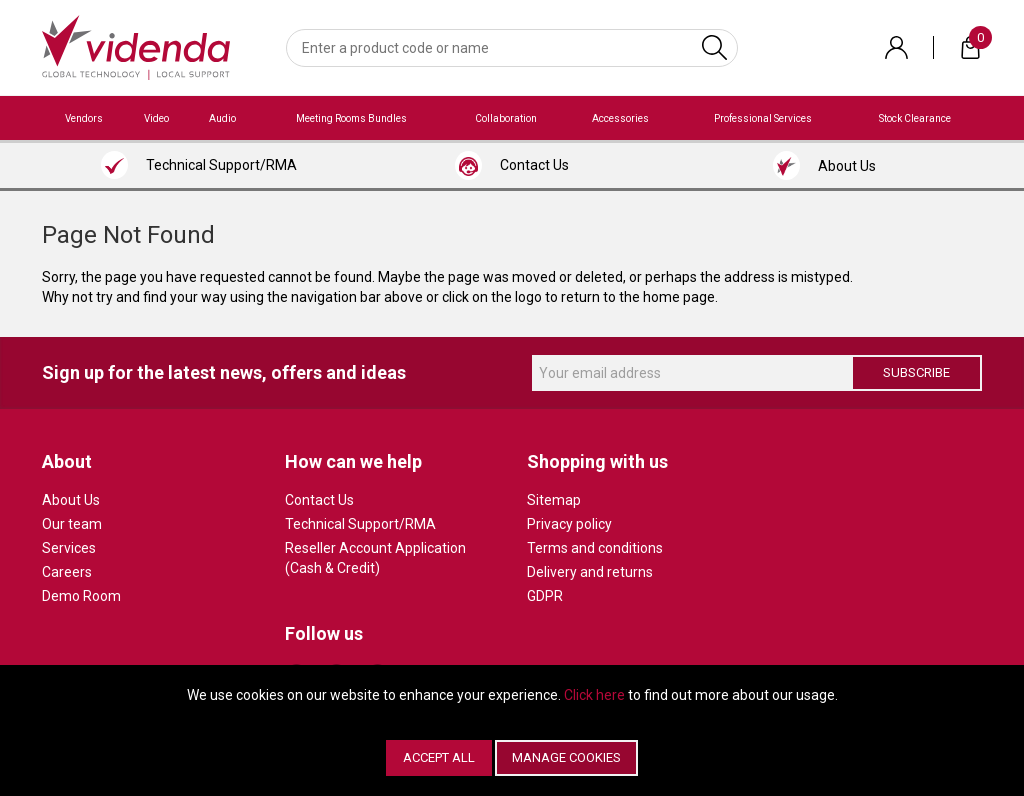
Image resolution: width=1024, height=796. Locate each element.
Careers (67, 572)
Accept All (439, 757)
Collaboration (506, 118)
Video (156, 118)
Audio (222, 118)
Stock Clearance (915, 118)
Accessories (620, 118)
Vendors (84, 118)
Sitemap (554, 500)
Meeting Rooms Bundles (351, 118)
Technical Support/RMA (360, 524)
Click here (594, 695)
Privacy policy (569, 524)
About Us (71, 500)
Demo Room (81, 596)
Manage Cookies (566, 757)
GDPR (545, 596)
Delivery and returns (590, 572)
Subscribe (916, 372)
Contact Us (319, 500)
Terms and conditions (595, 548)
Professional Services (763, 118)
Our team (72, 524)
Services (69, 548)
